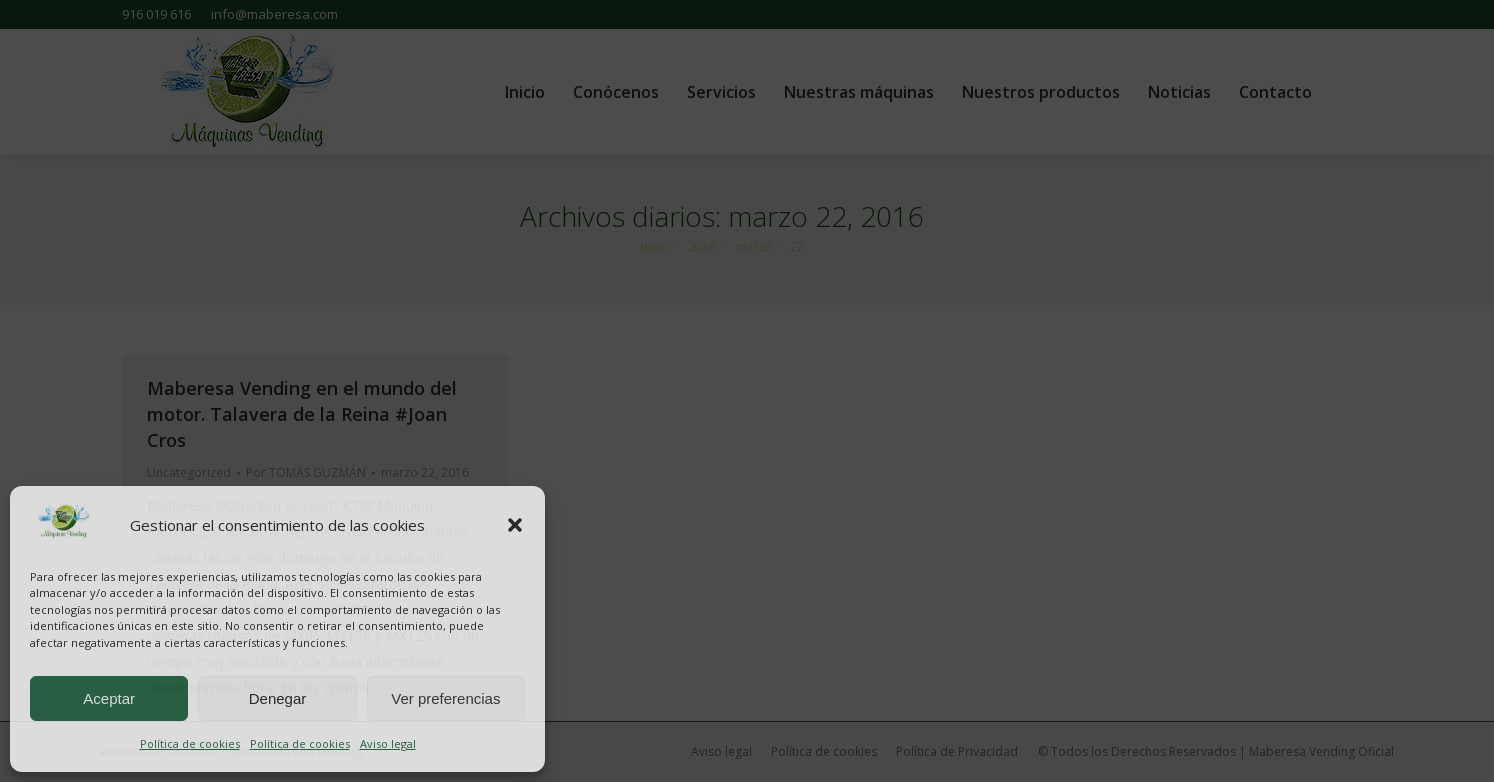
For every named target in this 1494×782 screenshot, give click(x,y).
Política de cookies (190, 743)
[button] (515, 525)
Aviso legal (388, 743)
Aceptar (109, 698)
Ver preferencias (445, 698)
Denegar (278, 698)
